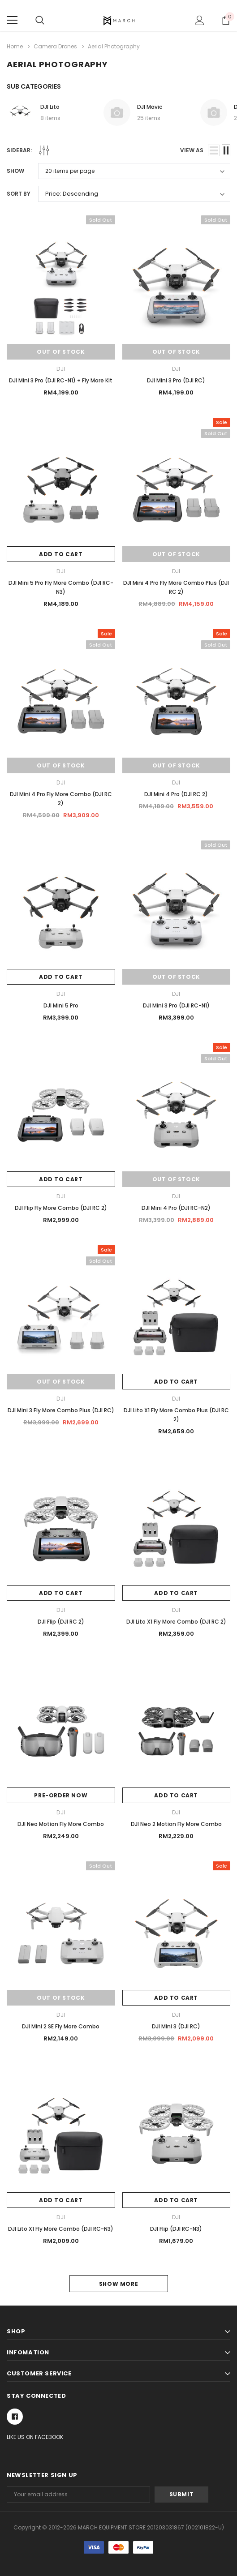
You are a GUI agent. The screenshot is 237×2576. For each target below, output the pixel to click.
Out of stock (61, 352)
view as (191, 150)
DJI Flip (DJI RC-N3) (176, 2229)
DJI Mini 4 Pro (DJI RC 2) (176, 794)
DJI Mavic (149, 107)
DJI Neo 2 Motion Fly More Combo (176, 1824)
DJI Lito (50, 107)
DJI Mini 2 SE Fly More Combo (60, 2026)
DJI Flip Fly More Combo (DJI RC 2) (61, 1208)
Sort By (18, 193)
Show (15, 171)
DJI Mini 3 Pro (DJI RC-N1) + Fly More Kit (60, 380)
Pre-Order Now (60, 1795)
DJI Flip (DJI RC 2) (61, 1621)
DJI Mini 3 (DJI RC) (176, 2026)
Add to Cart (61, 554)
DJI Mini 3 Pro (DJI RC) (176, 380)
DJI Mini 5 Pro (60, 1005)
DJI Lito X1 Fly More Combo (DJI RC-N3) (60, 2229)
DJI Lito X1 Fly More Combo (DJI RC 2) (176, 1621)
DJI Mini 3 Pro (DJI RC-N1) (176, 1005)
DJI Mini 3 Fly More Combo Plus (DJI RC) (61, 1410)
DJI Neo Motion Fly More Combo (60, 1824)
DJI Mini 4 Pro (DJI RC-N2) (176, 1208)
